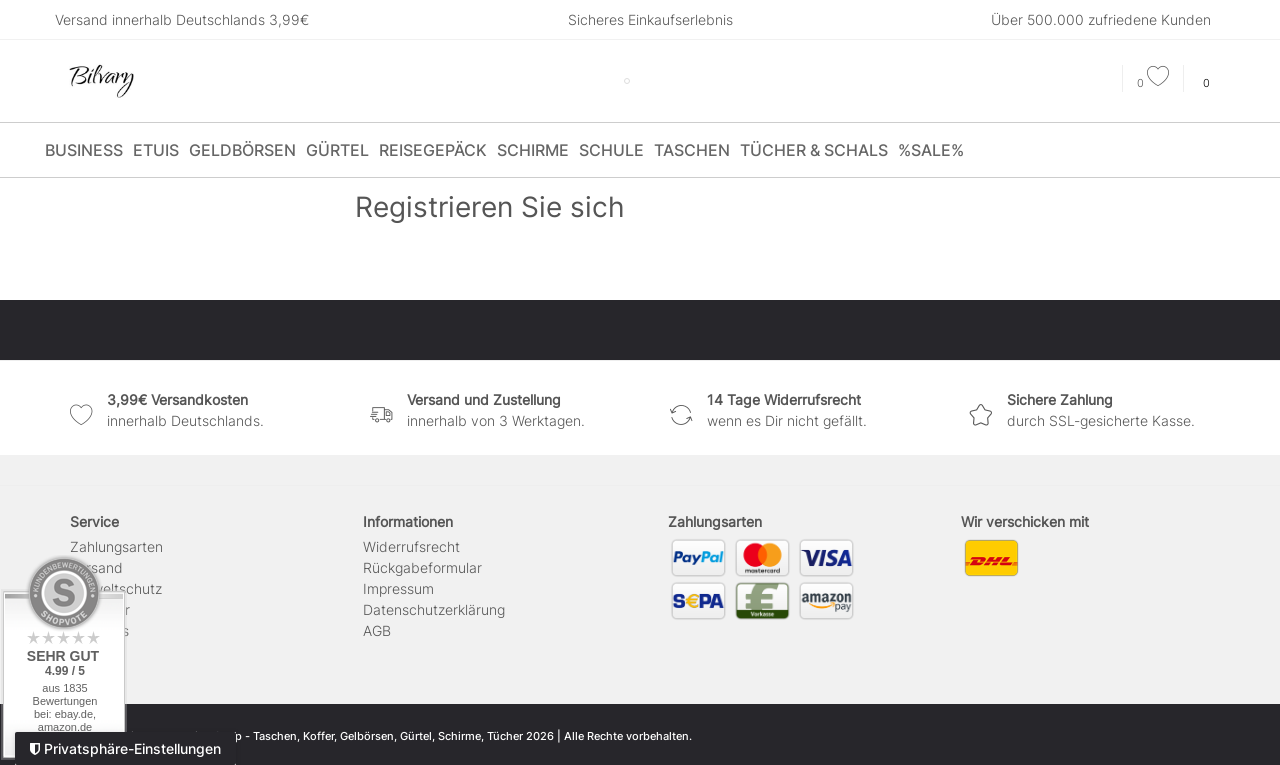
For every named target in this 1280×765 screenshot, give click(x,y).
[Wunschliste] (1153, 83)
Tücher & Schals (814, 150)
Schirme (533, 150)
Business (84, 150)
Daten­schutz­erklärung (434, 609)
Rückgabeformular (422, 567)
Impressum (398, 588)
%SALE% (931, 150)
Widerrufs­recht (411, 546)
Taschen (692, 150)
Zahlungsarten (116, 546)
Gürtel (337, 150)
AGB (377, 630)
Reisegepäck (433, 150)
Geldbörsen (242, 150)
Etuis (156, 150)
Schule (611, 150)
